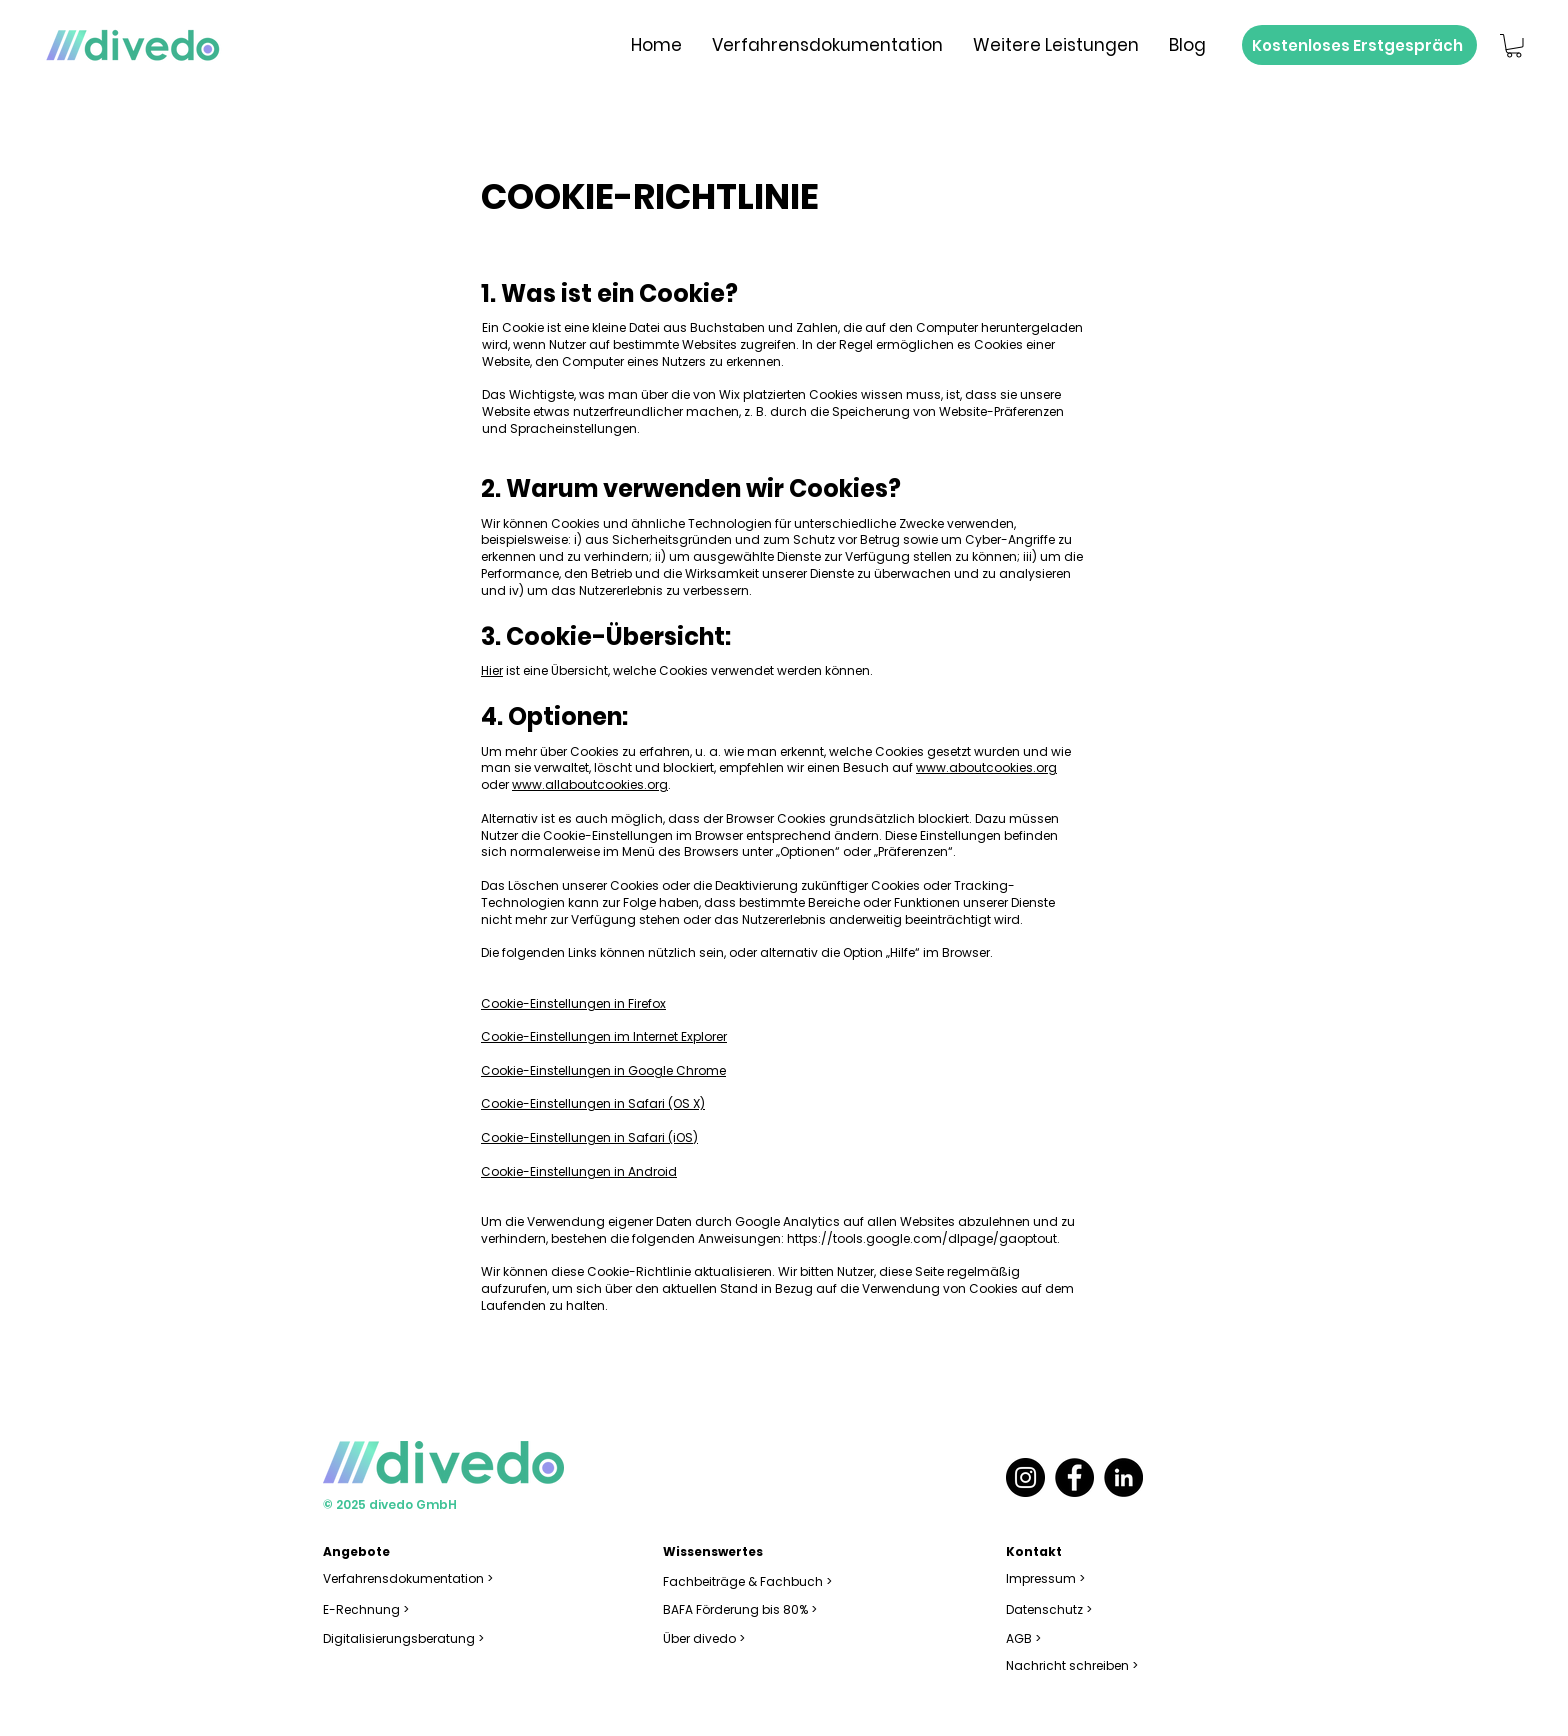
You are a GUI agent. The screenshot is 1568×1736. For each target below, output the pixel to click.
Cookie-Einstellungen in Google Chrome (603, 1070)
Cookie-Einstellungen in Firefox (573, 1003)
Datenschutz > (1049, 1609)
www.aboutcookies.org (986, 767)
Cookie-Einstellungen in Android (579, 1171)
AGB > (1023, 1638)
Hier (492, 670)
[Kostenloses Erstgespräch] (1359, 45)
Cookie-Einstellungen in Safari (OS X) (593, 1103)
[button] (1514, 46)
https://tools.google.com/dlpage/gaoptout (922, 1238)
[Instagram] (1025, 1477)
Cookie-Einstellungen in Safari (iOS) (589, 1137)
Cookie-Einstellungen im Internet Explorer (604, 1036)
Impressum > (1045, 1578)
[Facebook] (1074, 1477)
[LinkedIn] (1123, 1477)
